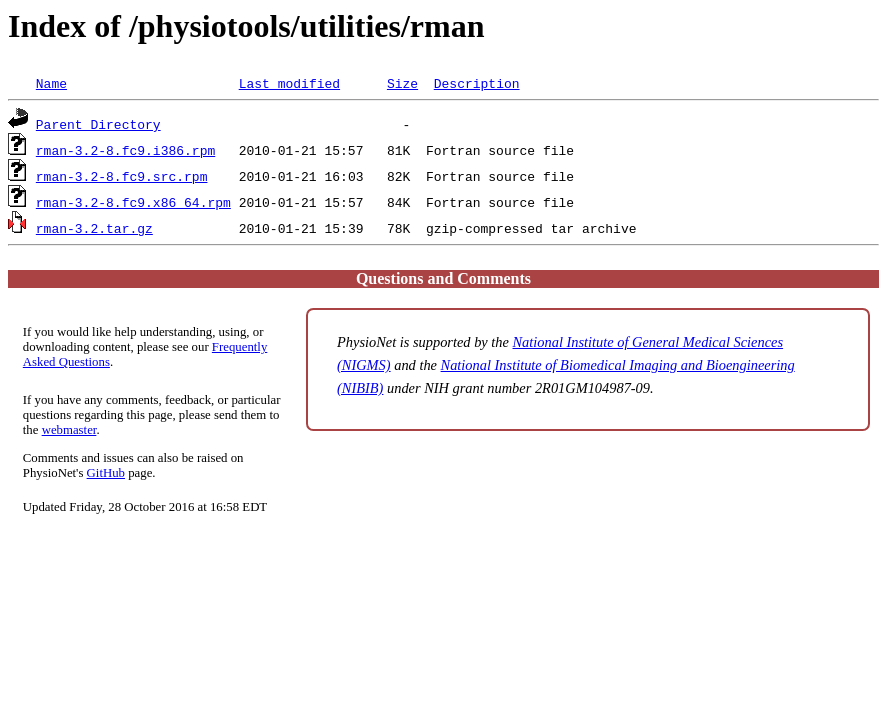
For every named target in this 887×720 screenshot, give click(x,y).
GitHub (106, 473)
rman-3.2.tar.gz (94, 228)
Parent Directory (98, 124)
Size (402, 83)
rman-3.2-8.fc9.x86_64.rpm (133, 202)
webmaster (69, 430)
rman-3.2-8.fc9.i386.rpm (125, 150)
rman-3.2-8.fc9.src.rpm (122, 176)
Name (51, 83)
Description (477, 83)
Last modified (289, 83)
